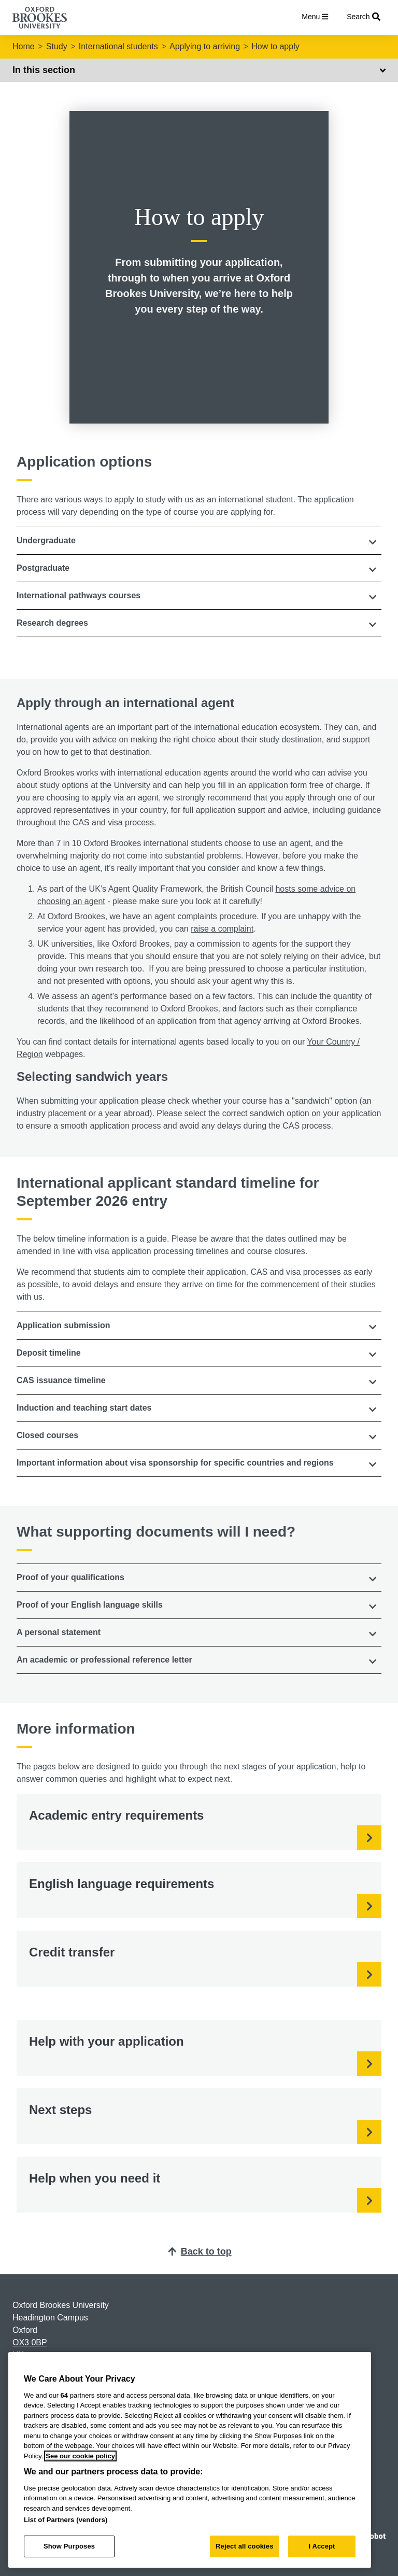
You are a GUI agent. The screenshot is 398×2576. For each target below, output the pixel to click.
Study (56, 46)
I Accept (321, 2546)
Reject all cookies (244, 2546)
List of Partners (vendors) (66, 2520)
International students (118, 46)
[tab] (199, 541)
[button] (199, 540)
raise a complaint (222, 928)
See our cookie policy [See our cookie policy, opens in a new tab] (80, 2456)
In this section (199, 70)
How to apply (275, 46)
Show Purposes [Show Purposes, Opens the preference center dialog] (69, 2546)
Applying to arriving (204, 46)
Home (23, 46)
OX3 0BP (29, 2342)
